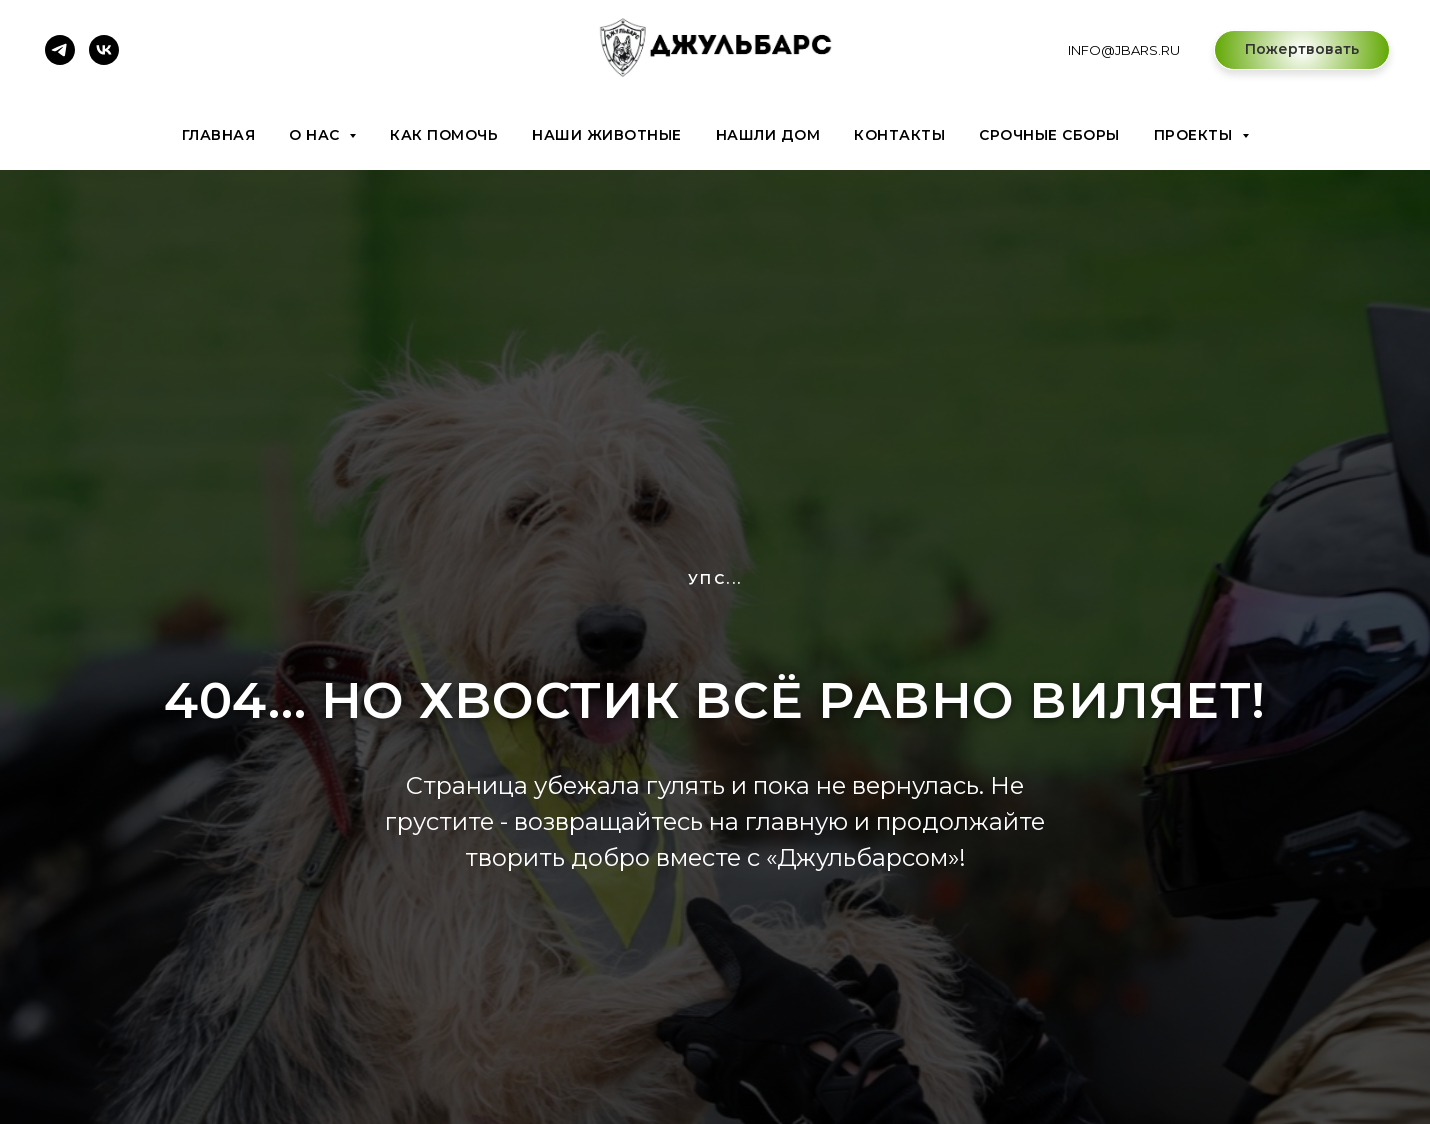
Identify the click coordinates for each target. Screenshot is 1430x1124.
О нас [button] (316, 135)
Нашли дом (768, 135)
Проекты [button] (1195, 135)
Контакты (899, 135)
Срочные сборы (1049, 135)
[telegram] (60, 50)
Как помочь (444, 135)
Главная (219, 135)
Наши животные (607, 135)
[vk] (104, 50)
